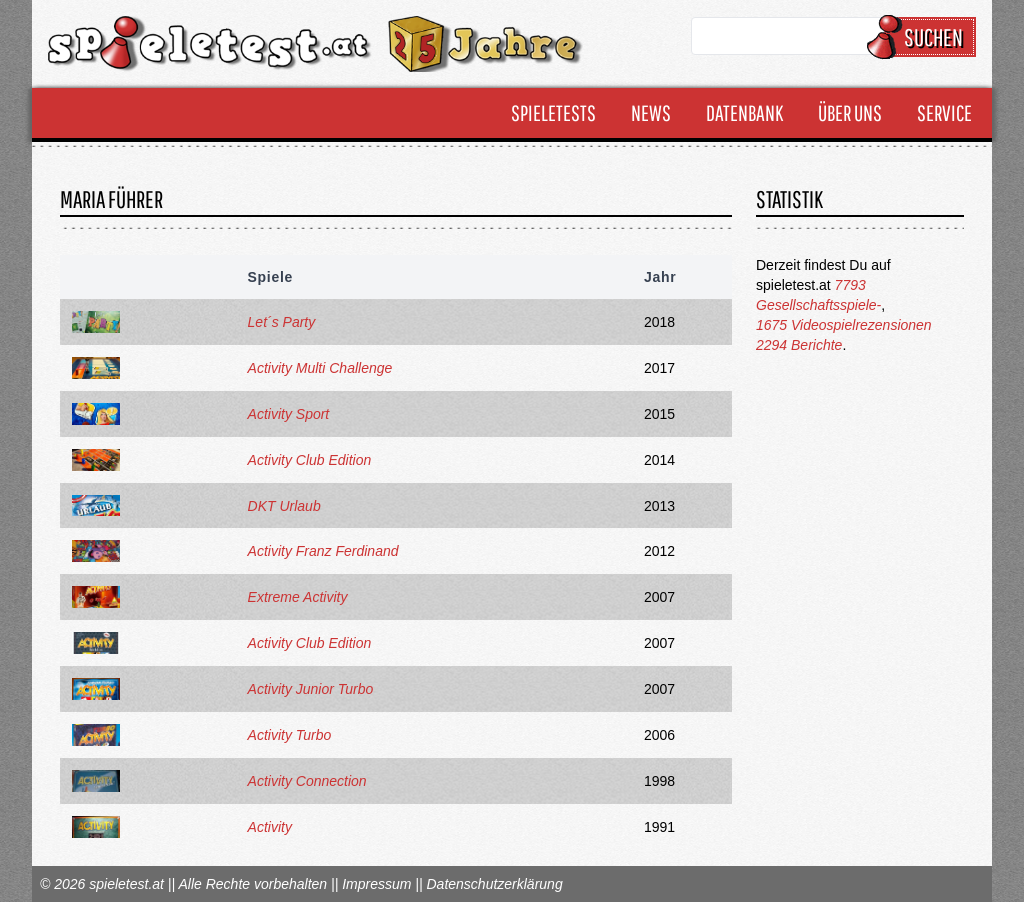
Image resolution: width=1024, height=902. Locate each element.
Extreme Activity (298, 597)
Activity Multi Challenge (320, 368)
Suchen (924, 37)
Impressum (376, 884)
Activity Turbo (290, 735)
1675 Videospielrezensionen (844, 325)
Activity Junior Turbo (311, 689)
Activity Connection (307, 781)
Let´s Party (282, 322)
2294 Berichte (799, 345)
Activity (270, 827)
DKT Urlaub (284, 506)
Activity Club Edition (310, 460)
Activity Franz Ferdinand (323, 551)
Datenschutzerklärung (494, 884)
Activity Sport (289, 414)
